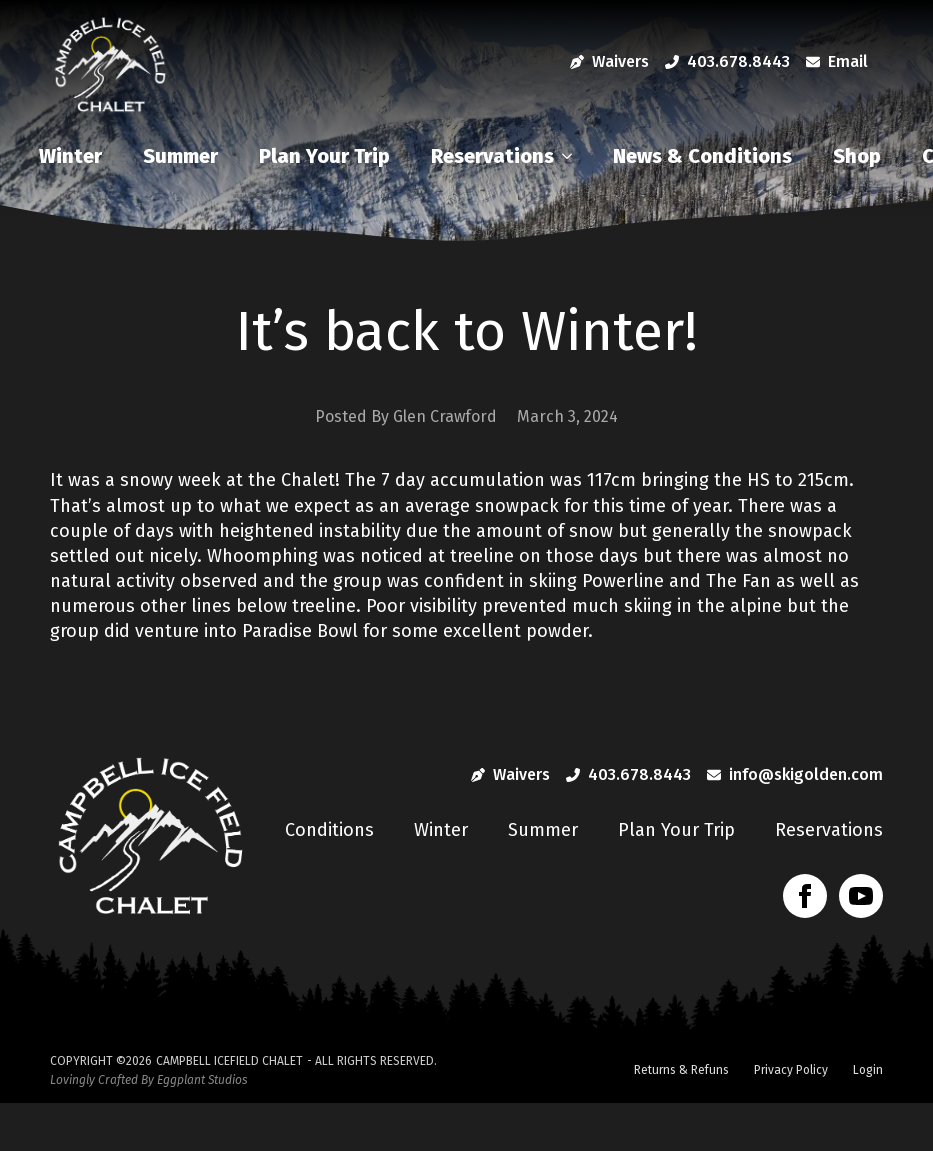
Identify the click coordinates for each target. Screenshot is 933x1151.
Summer (180, 156)
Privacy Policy (791, 1070)
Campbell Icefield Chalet (229, 1061)
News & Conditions (702, 156)
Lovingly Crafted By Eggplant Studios (149, 1080)
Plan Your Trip (324, 156)
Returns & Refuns (681, 1070)
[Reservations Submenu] (572, 156)
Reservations (492, 156)
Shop (857, 156)
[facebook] (805, 896)
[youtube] (861, 896)
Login (868, 1070)
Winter (70, 156)
